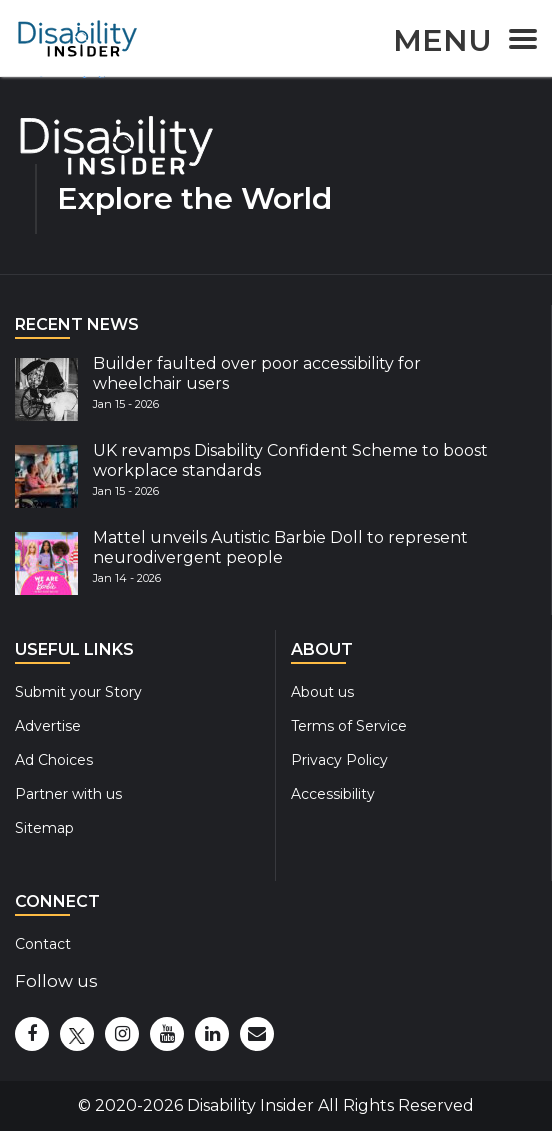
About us (322, 692)
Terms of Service (349, 726)
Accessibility (333, 794)
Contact (43, 944)
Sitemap (44, 828)
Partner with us (68, 794)
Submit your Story (78, 692)
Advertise (48, 726)
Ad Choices (54, 760)
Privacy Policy (339, 760)
